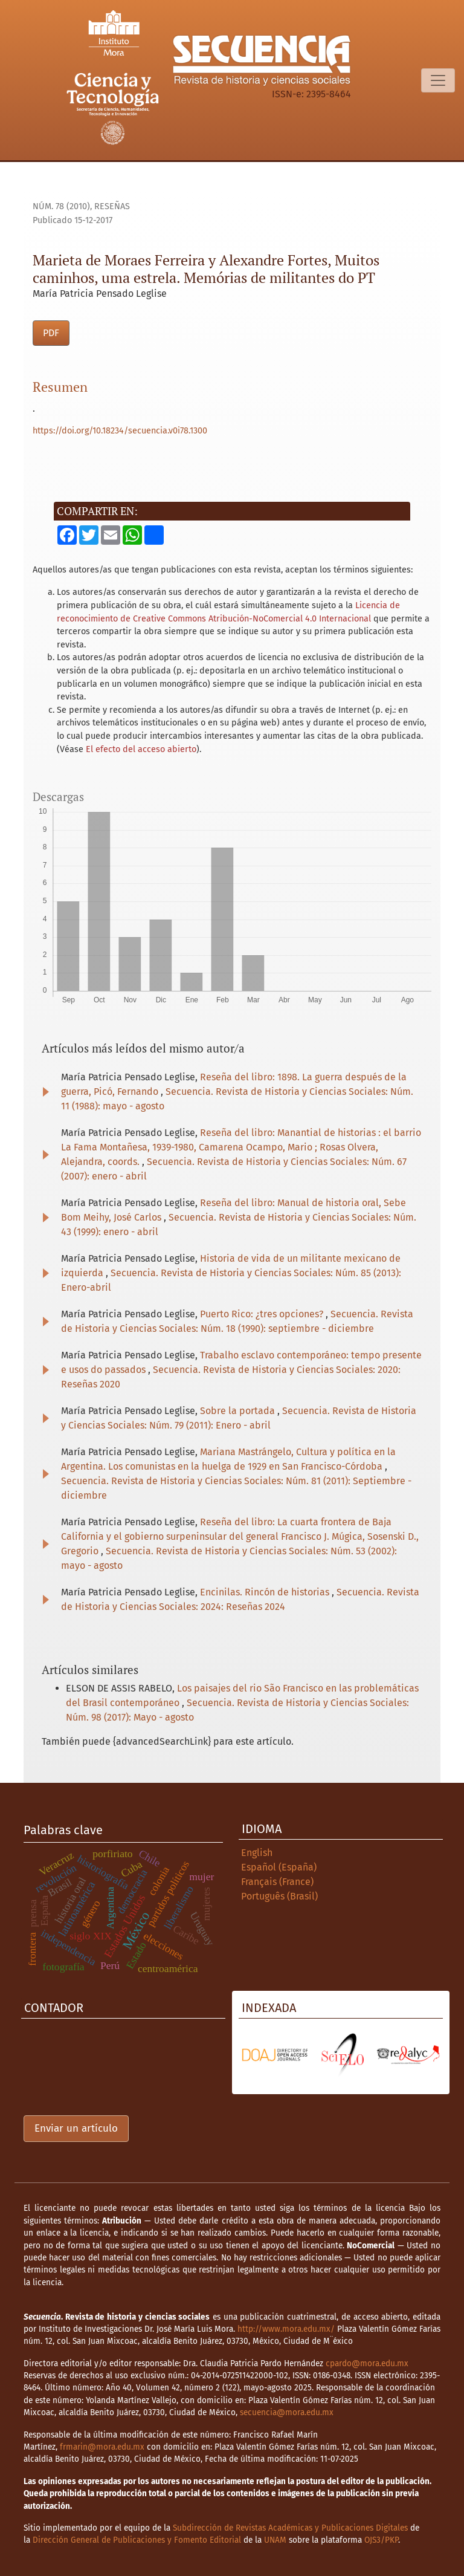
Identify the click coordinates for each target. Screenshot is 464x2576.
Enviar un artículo (76, 2128)
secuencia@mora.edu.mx (287, 2412)
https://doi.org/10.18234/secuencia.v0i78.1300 (120, 431)
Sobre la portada (238, 1410)
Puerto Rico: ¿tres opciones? (263, 1314)
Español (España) (279, 1867)
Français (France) (277, 1881)
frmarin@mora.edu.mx (102, 2447)
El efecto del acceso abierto (141, 749)
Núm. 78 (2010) (61, 206)
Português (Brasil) (279, 1896)
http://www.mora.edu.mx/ (286, 2329)
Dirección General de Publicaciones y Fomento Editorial (137, 2540)
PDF (51, 333)
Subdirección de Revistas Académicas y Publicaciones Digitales (290, 2528)
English (256, 1852)
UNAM (275, 2540)
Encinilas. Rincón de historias (266, 1592)
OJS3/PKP (381, 2540)
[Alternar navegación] (438, 80)
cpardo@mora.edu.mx (367, 2363)
